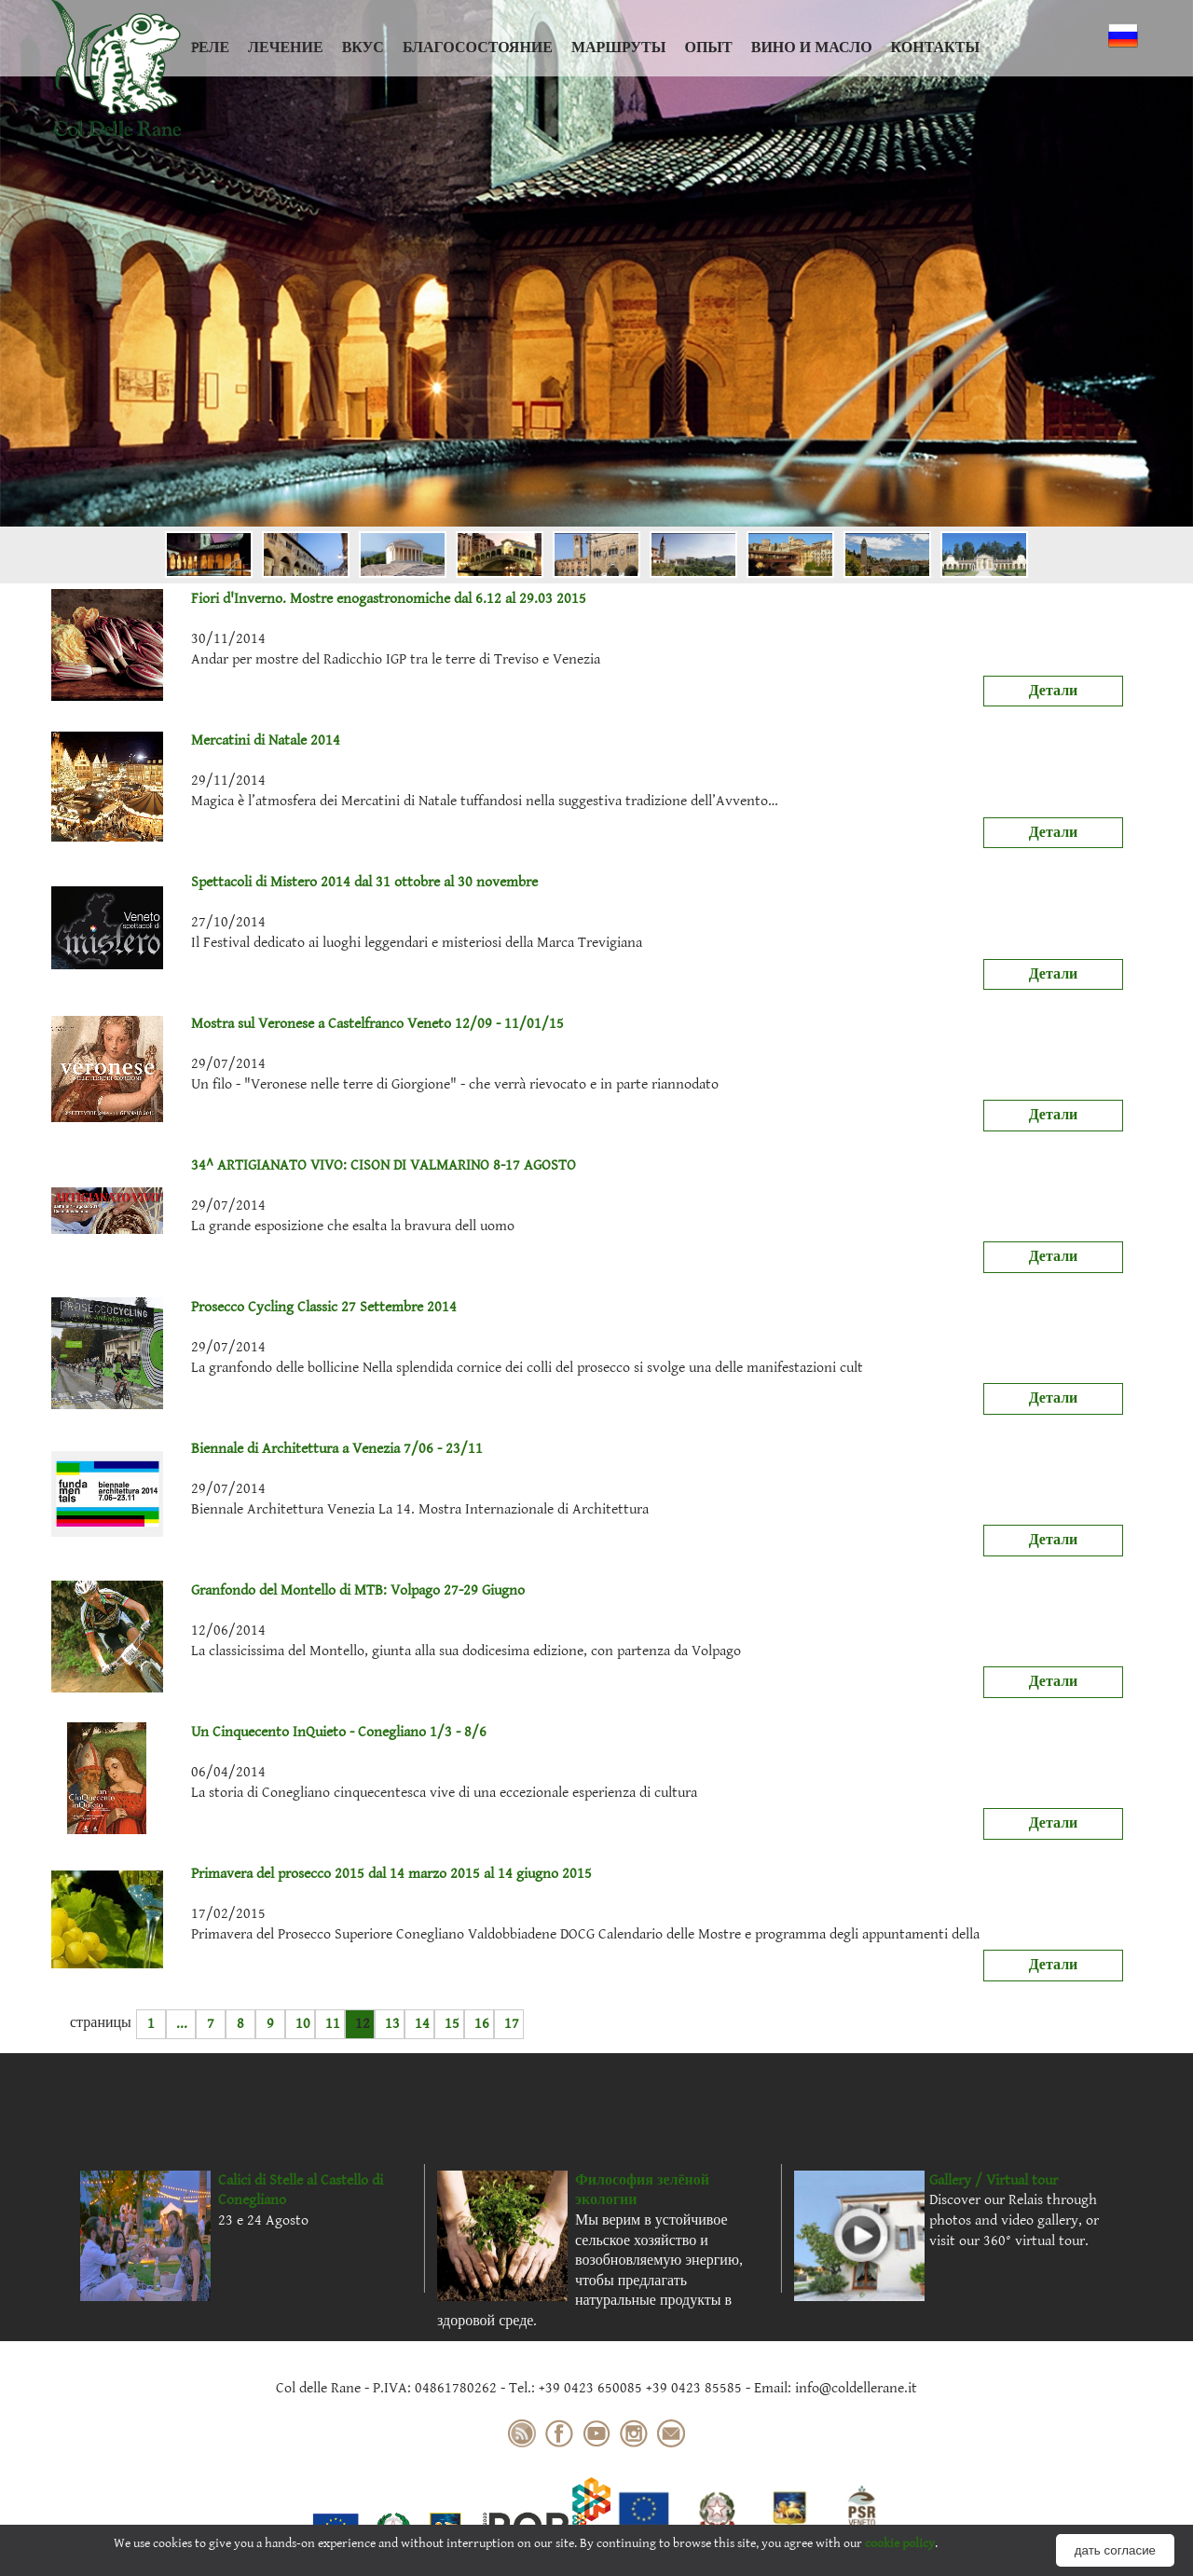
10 (302, 2024)
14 (422, 2024)
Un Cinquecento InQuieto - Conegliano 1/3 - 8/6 (269, 1732)
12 (362, 2024)
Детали (1053, 691)
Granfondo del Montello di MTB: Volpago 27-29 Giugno (288, 1591)
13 (392, 2024)
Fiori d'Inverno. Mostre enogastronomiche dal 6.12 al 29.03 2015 (318, 599)
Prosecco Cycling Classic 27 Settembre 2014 (254, 1307)
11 (332, 2024)
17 (511, 2024)
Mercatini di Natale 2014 (195, 741)
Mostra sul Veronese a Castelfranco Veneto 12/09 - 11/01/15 (307, 1024)
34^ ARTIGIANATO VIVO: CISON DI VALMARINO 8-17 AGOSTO (313, 1166)
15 (452, 2024)
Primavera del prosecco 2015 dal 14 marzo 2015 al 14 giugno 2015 (321, 1874)
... (181, 2024)
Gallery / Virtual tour (993, 2180)
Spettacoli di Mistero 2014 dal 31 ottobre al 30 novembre (294, 882)
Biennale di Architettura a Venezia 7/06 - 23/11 (267, 1449)
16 (481, 2024)
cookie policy (900, 2543)
